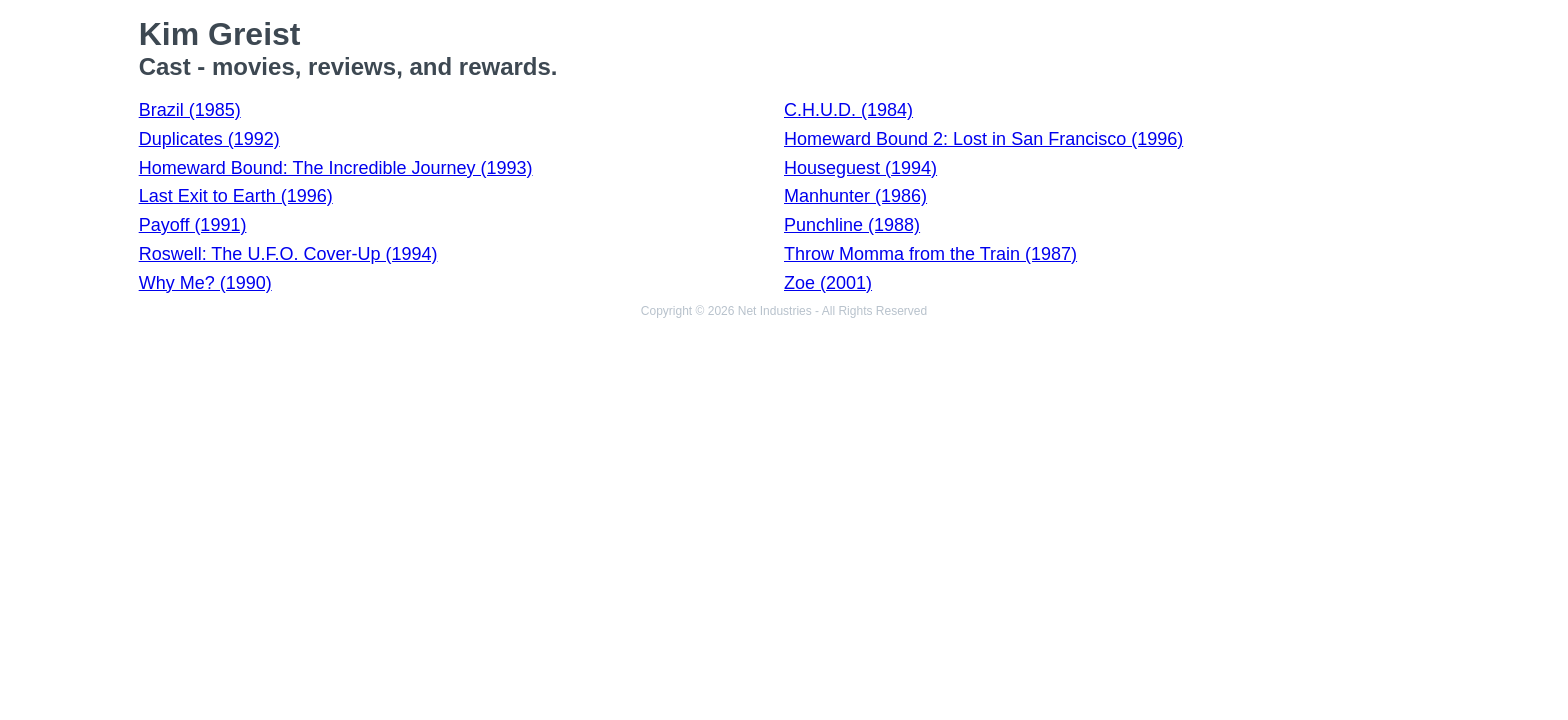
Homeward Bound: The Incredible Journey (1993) (336, 168)
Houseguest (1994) (860, 168)
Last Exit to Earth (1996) (236, 196)
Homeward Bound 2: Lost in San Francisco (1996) (983, 139)
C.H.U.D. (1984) (848, 110)
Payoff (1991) (193, 225)
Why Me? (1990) (205, 283)
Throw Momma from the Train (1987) (930, 254)
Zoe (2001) (828, 283)
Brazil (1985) (190, 110)
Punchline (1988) (852, 225)
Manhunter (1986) (855, 196)
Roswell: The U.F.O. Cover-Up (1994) (288, 254)
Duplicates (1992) (209, 139)
